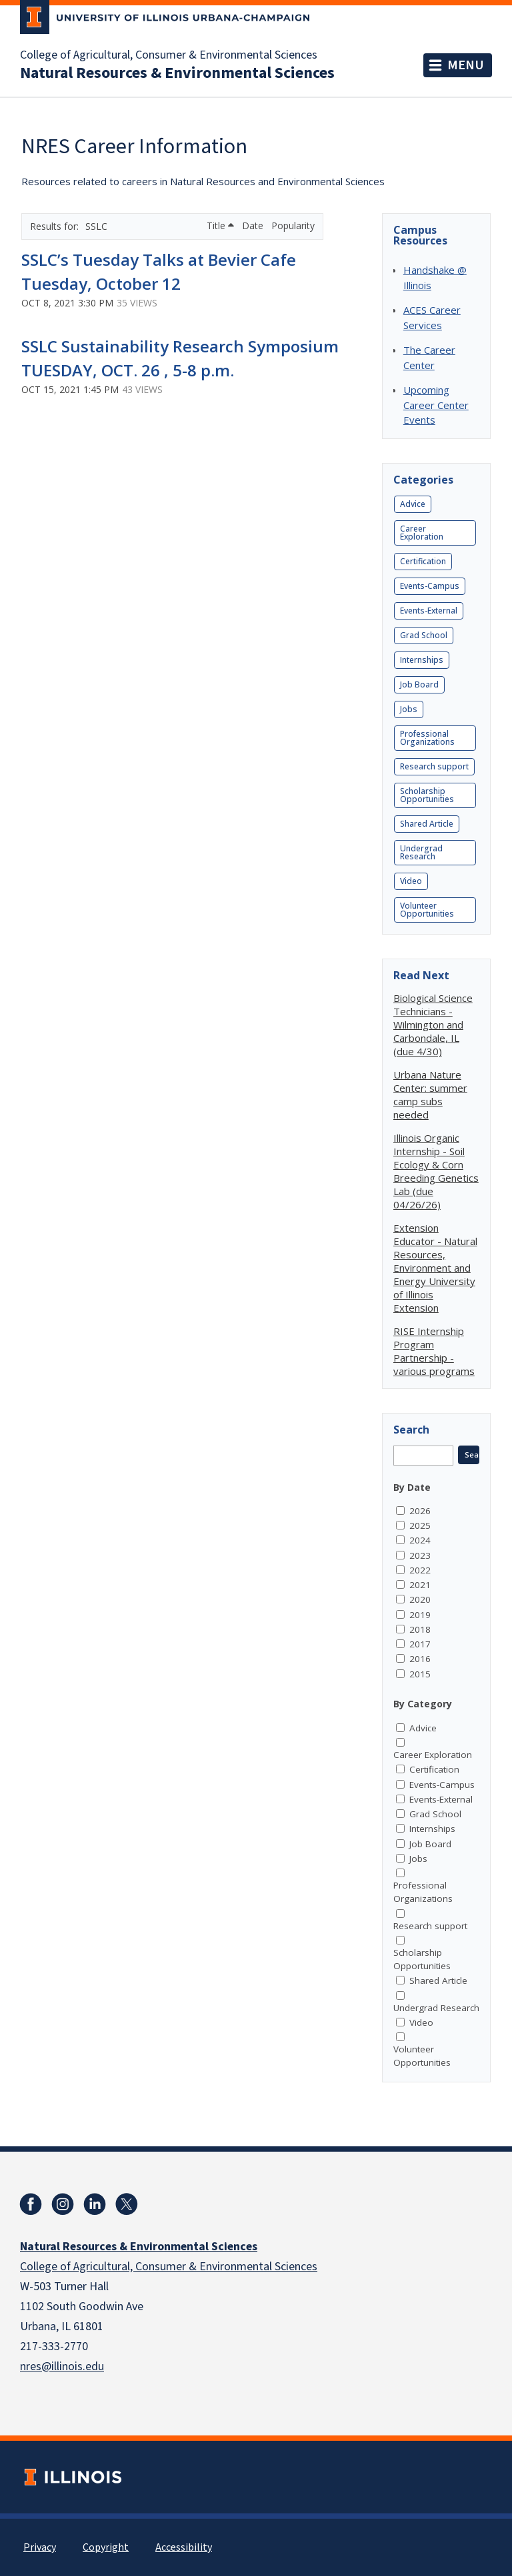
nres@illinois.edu (62, 2366)
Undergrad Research (421, 852)
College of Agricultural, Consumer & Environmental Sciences (168, 55)
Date (254, 225)
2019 (420, 1615)
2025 (420, 1525)
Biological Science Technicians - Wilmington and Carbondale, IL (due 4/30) (433, 1024)
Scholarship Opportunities (427, 795)
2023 (420, 1555)
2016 (420, 1659)
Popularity (293, 225)
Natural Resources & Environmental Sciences (177, 73)
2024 (420, 1540)
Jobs (408, 709)
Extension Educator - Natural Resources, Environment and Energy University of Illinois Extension (435, 1267)
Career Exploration (421, 532)
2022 (420, 1570)
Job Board (419, 684)
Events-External (428, 610)
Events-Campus (429, 586)
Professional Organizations (427, 737)
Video (411, 881)
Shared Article (426, 823)
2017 (420, 1644)
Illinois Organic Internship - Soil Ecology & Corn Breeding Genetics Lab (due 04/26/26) (436, 1171)
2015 (420, 1674)
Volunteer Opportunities (427, 909)
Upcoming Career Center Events (436, 404)
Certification (423, 561)
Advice (412, 504)
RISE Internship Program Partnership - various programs (434, 1351)
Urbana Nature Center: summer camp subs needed (430, 1094)
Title (220, 225)
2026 (420, 1511)
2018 (420, 1629)
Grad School (423, 635)
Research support (434, 766)
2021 (420, 1585)
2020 (420, 1599)
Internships (421, 659)
